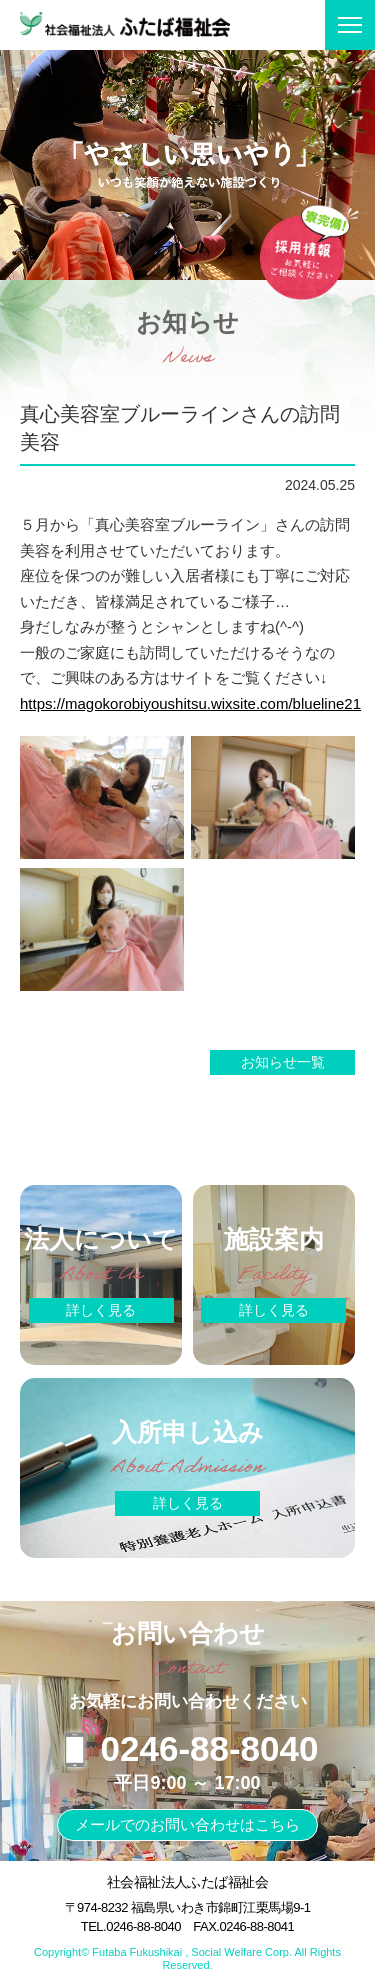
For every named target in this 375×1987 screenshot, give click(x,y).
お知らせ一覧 (283, 1062)
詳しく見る (101, 1310)
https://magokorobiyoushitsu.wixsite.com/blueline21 (190, 703)
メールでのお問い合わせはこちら (187, 1824)
